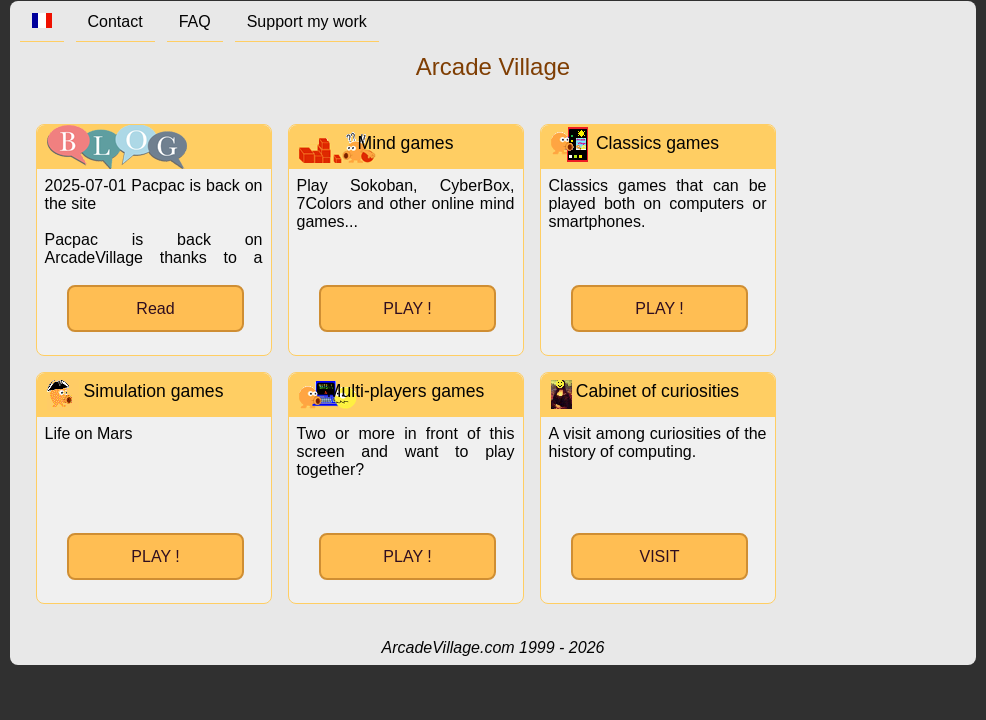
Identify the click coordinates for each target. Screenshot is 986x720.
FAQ (195, 21)
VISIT (659, 556)
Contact (115, 21)
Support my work (307, 21)
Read (155, 308)
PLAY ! (407, 308)
